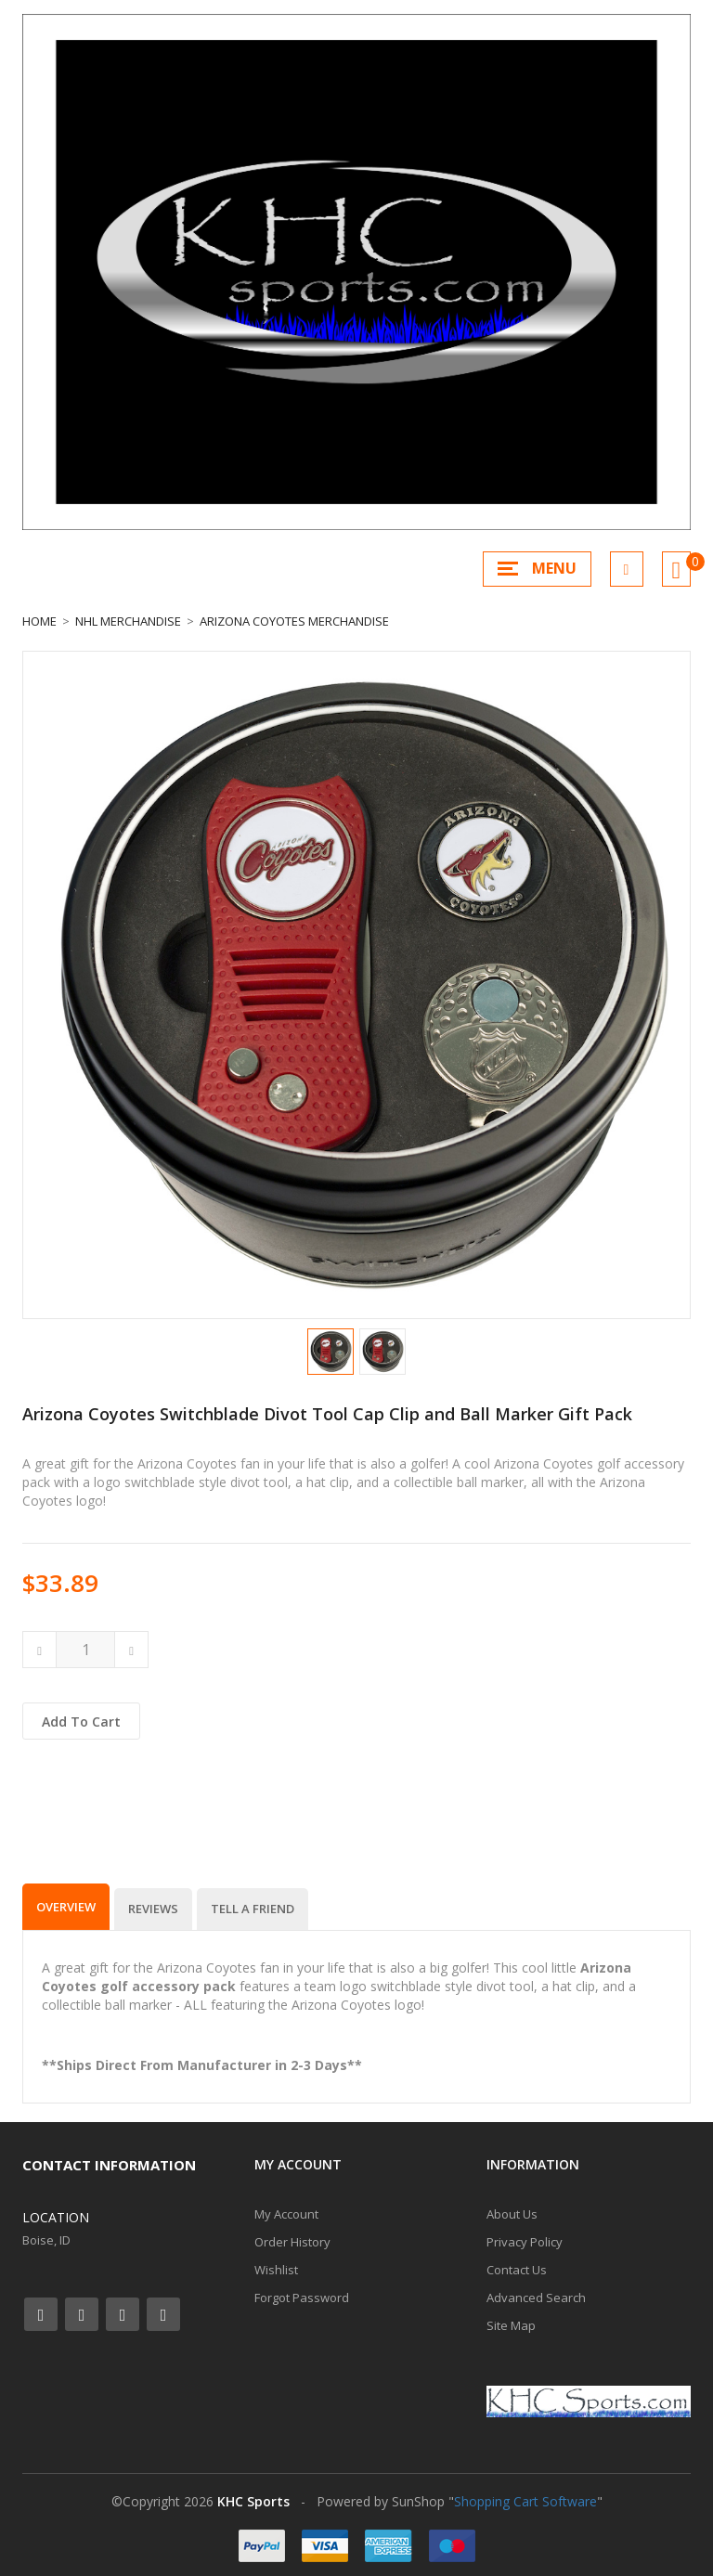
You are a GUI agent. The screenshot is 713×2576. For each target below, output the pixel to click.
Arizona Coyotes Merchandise (294, 621)
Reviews (153, 1908)
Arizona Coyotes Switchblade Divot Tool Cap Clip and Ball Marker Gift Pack (327, 1414)
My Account (286, 2214)
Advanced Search (536, 2297)
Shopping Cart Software (525, 2501)
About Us (512, 2214)
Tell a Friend (252, 1908)
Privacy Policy (524, 2241)
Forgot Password (301, 2297)
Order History (292, 2241)
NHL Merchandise (128, 621)
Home (39, 621)
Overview (66, 1906)
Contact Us (516, 2269)
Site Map (511, 2325)
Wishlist (276, 2269)
